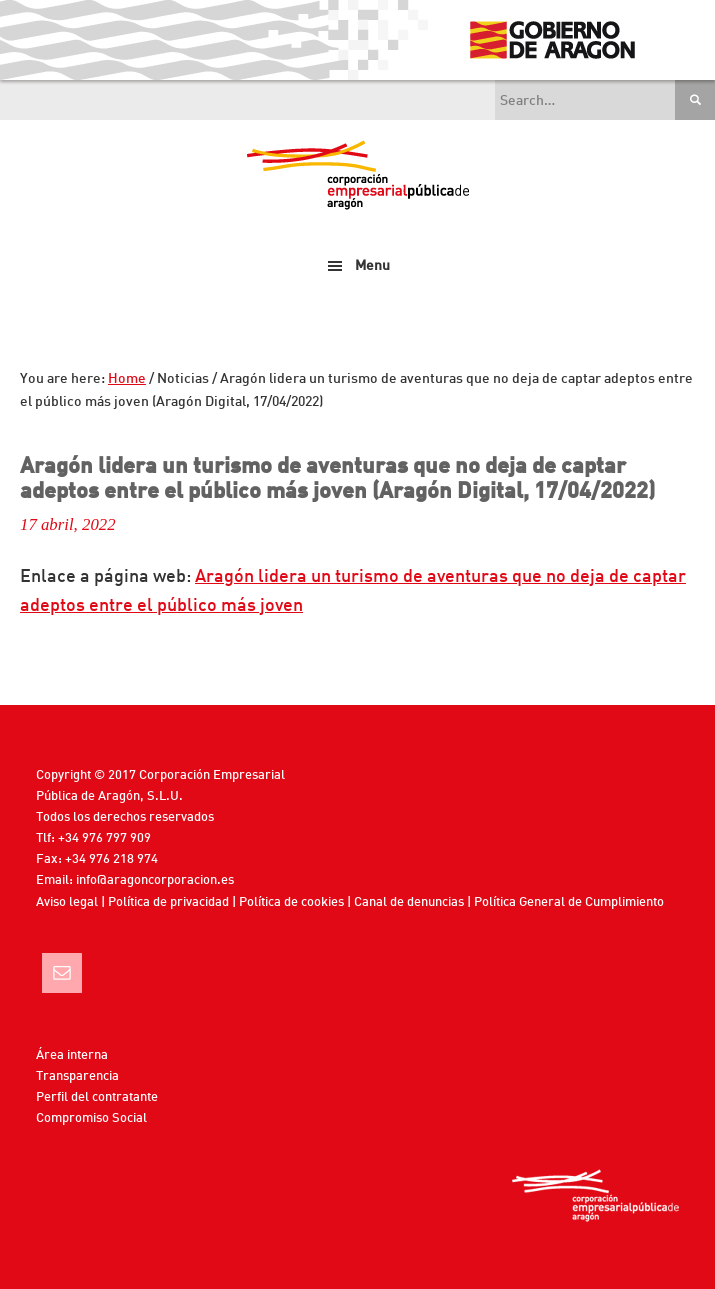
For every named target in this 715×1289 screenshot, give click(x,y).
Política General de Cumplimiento (569, 902)
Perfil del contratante (97, 1097)
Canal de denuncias (409, 902)
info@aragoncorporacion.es (155, 880)
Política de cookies (291, 902)
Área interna (72, 1055)
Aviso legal (67, 902)
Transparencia (77, 1076)
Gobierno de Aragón (551, 40)
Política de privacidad (168, 902)
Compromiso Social (91, 1118)
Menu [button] (372, 266)
